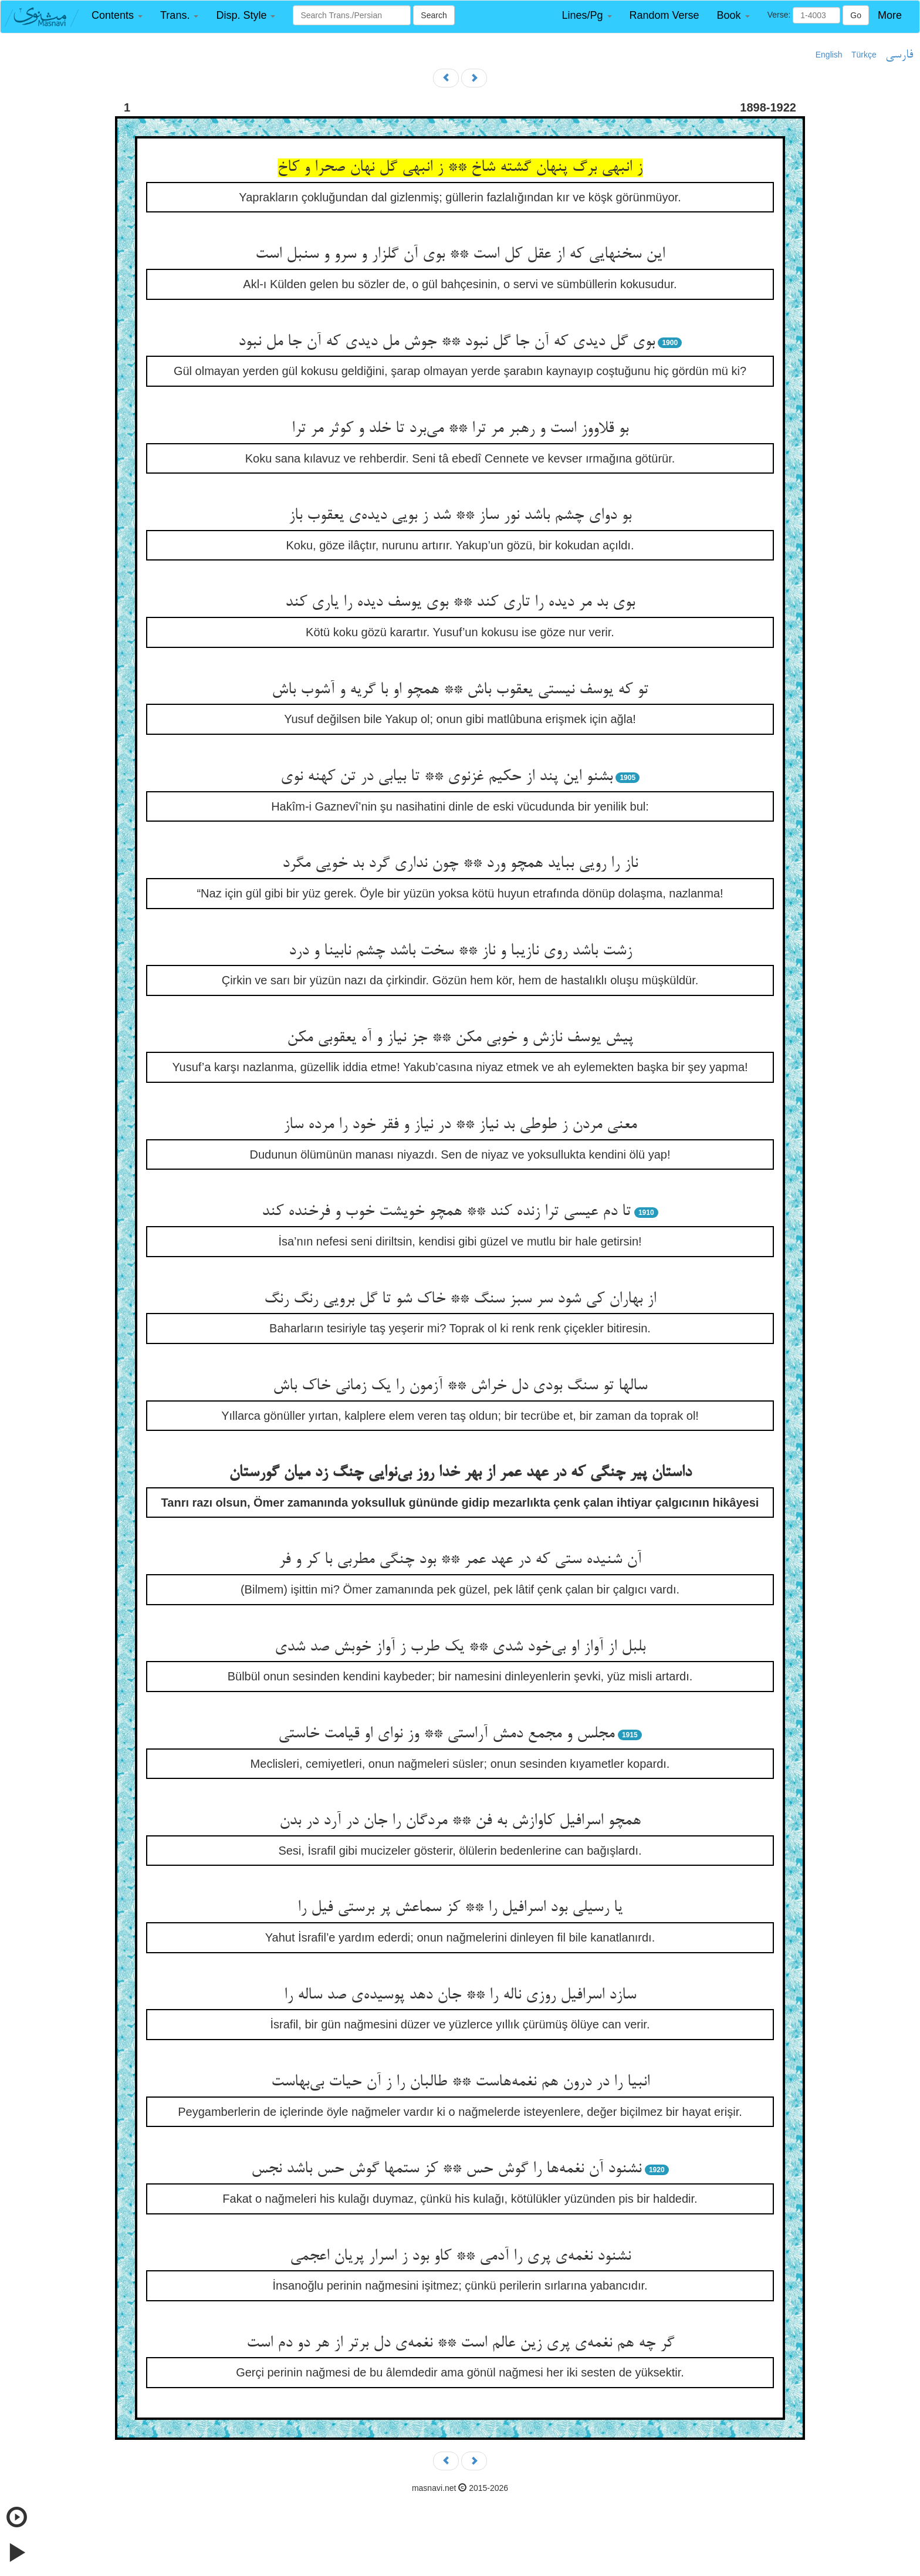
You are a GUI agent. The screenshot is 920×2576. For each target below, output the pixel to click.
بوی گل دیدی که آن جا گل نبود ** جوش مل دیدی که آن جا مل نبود (446, 342)
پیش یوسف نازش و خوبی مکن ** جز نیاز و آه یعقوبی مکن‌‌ (460, 1038)
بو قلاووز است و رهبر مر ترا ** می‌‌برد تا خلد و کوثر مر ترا (460, 429)
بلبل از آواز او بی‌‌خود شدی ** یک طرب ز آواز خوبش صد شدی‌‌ (460, 1647)
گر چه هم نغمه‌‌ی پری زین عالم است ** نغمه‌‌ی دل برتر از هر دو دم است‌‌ (460, 2343)
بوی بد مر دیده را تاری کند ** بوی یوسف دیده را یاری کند (460, 602)
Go (855, 15)
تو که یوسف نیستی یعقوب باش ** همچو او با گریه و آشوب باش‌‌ (460, 690)
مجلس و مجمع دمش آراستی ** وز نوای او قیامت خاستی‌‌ (446, 1734)
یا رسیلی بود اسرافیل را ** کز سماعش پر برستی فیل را (460, 1908)
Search (434, 15)
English (829, 54)
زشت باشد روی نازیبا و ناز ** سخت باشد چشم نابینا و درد (460, 951)
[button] (117, 16)
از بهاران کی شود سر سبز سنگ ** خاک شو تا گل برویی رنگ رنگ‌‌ (460, 1299)
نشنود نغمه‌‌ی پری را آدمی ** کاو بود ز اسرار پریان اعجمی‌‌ (460, 2256)
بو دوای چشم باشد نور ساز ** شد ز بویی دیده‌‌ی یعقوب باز (460, 516)
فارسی (899, 55)
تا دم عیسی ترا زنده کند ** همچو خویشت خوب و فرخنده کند (446, 1212)
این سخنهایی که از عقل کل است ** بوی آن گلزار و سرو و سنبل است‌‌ (460, 254)
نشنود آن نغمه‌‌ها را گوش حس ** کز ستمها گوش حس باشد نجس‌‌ (446, 2169)
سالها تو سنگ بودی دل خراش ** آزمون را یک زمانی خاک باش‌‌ (460, 1386)
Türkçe (864, 54)
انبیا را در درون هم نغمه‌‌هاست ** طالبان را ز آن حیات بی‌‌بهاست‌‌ (460, 2082)
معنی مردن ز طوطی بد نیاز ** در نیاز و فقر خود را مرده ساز (460, 1125)
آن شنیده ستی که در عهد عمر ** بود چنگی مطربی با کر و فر (460, 1560)
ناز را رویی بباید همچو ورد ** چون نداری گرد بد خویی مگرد (460, 864)
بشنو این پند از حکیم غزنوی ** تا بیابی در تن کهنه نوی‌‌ (446, 777)
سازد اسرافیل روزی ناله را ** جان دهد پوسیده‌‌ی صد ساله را (460, 1995)
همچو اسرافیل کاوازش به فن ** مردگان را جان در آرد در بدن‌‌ (460, 1821)
